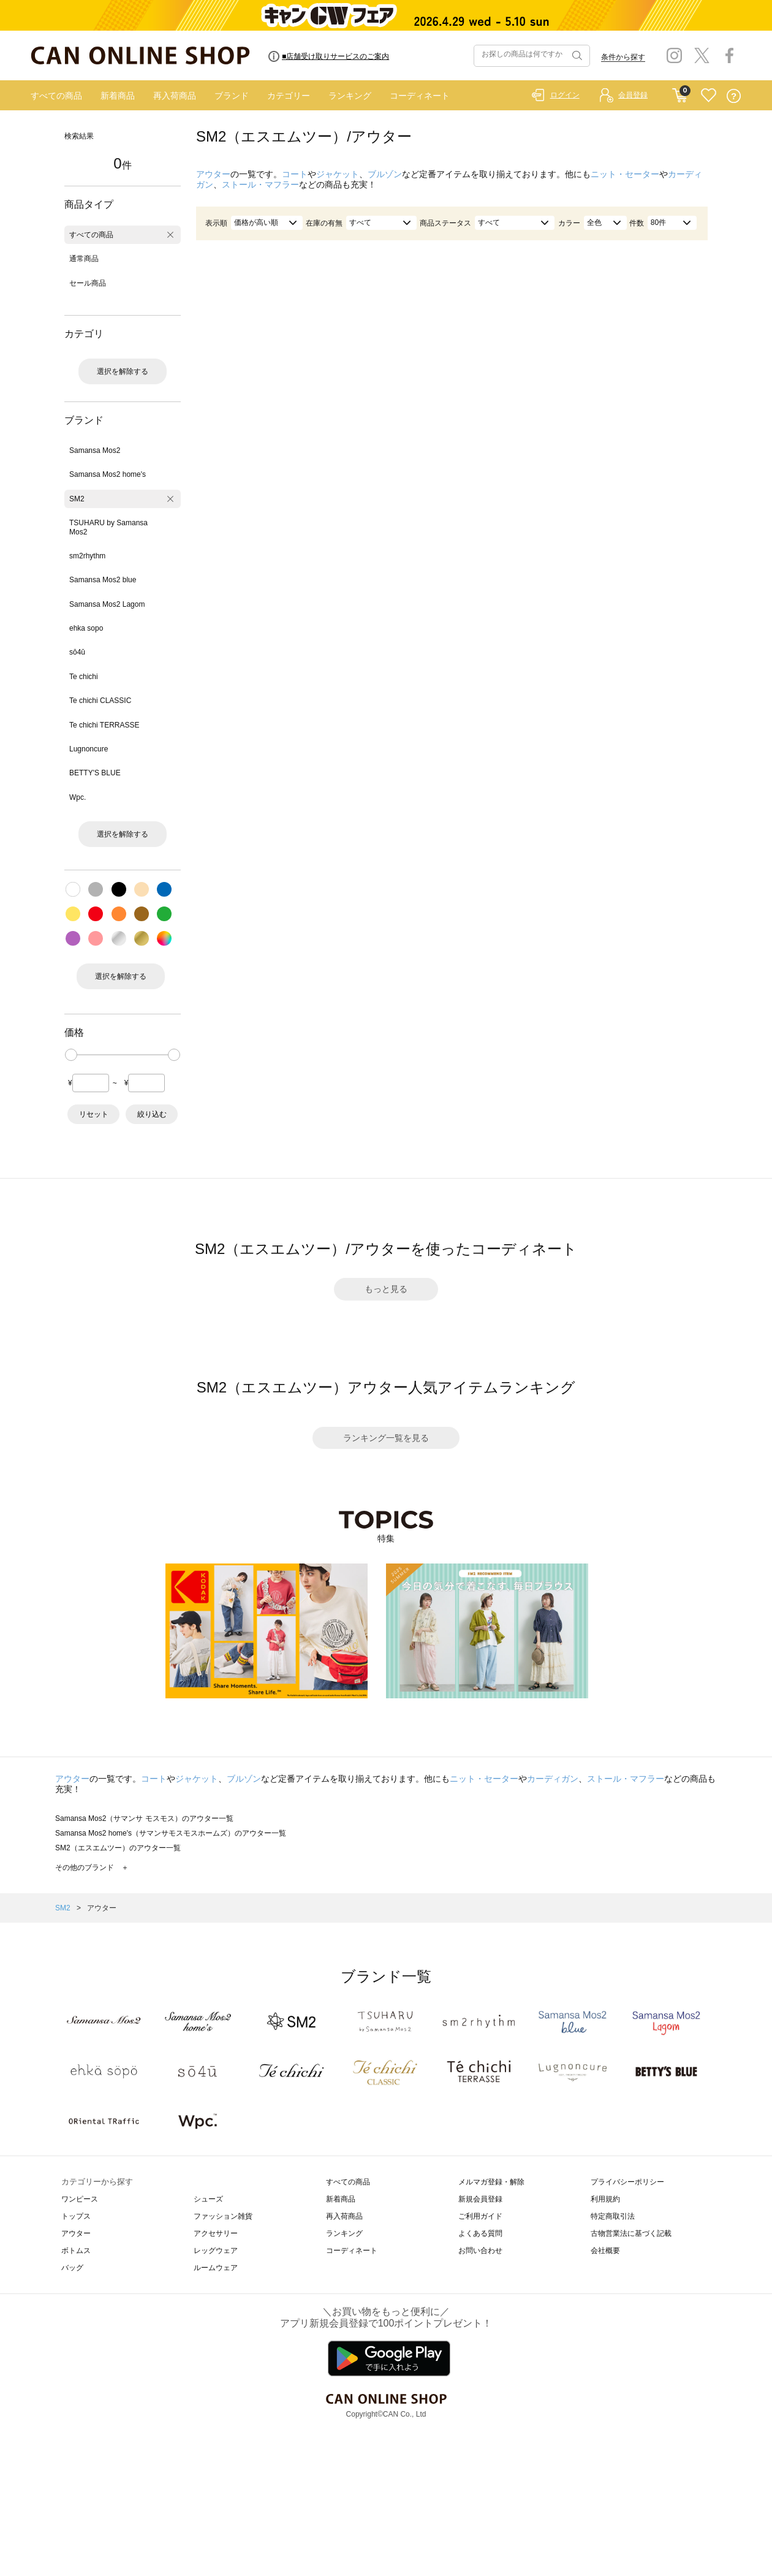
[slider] (71, 1055)
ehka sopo (86, 628)
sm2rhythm (87, 556)
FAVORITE (708, 96)
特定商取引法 (613, 2216)
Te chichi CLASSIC (100, 700)
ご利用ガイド (480, 2216)
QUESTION (734, 96)
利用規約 (605, 2199)
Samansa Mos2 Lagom (107, 604)
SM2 (77, 499)
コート (295, 174)
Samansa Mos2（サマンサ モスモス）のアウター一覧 (144, 1818)
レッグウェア (216, 2250)
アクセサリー (216, 2233)
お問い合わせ (480, 2250)
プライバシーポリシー (627, 2182)
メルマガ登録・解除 (491, 2182)
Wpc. (77, 797)
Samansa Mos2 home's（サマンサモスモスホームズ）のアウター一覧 (170, 1833)
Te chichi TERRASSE (104, 725)
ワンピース (79, 2199)
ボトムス (76, 2250)
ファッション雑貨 (223, 2216)
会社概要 (605, 2250)
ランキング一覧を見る (386, 1438)
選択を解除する (122, 371)
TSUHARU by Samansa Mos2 (108, 527)
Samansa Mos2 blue (102, 580)
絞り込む (152, 1114)
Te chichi (83, 676)
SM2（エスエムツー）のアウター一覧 (118, 1848)
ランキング (349, 96)
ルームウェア (216, 2267)
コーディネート (420, 96)
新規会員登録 (480, 2199)
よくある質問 (480, 2233)
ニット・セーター (625, 174)
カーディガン (552, 1779)
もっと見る (386, 1289)
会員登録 (633, 95)
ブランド (231, 96)
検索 (576, 56)
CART (679, 92)
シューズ (208, 2199)
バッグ (72, 2267)
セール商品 (87, 283)
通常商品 (84, 258)
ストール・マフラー (260, 184)
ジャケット (337, 174)
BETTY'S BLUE (95, 773)
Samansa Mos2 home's (107, 474)
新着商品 (117, 96)
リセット (93, 1114)
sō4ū (77, 652)
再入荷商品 (174, 96)
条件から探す (623, 57)
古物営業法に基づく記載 (631, 2233)
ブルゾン (385, 174)
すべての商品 (56, 96)
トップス (76, 2216)
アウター (213, 174)
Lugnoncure (88, 749)
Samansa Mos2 (94, 450)
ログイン (565, 95)
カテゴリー (288, 96)
